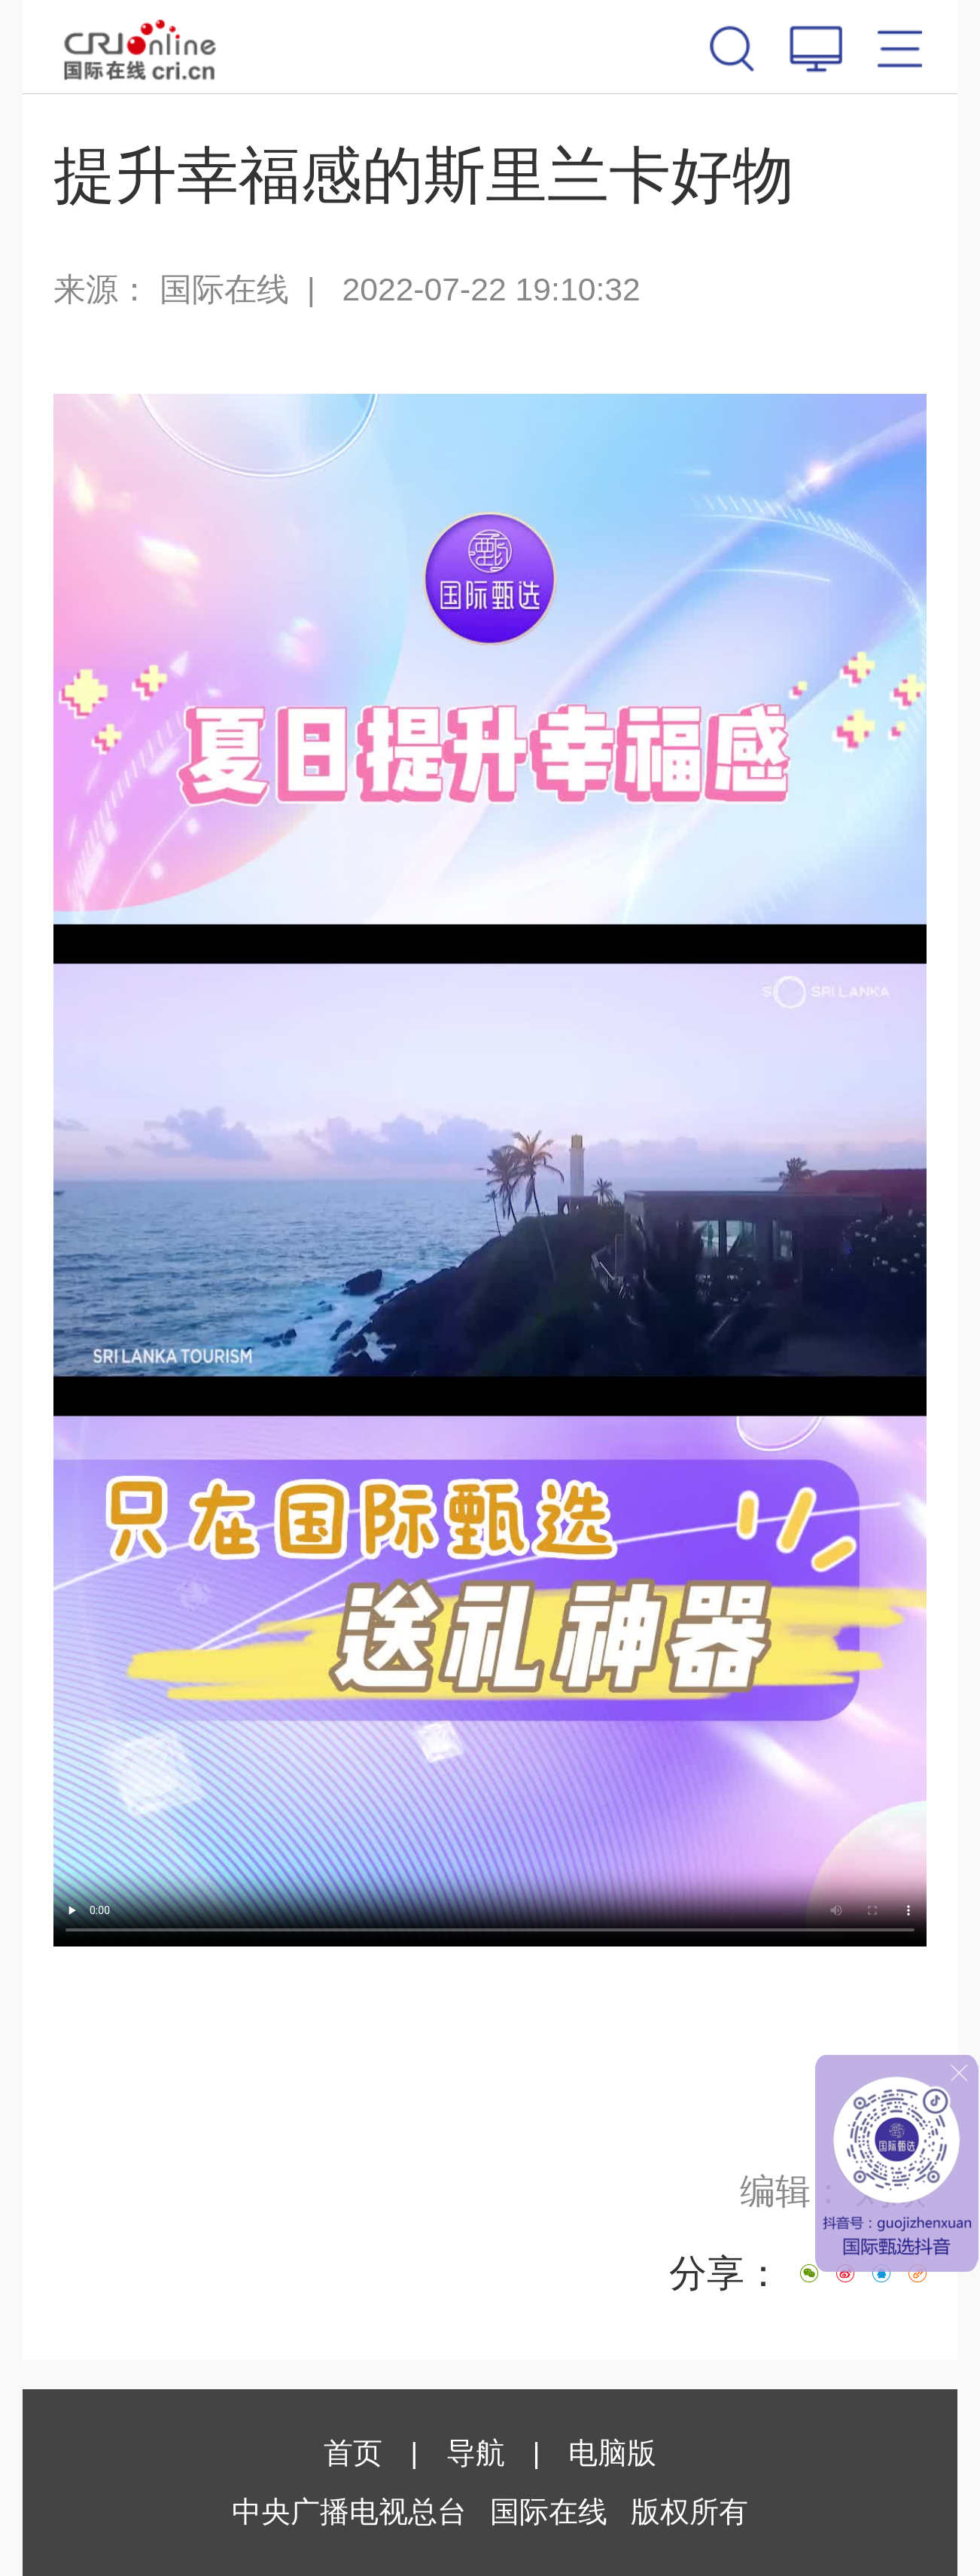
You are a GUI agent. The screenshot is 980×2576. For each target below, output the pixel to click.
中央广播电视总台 (349, 2511)
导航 (475, 2453)
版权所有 (689, 2511)
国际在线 (140, 46)
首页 (353, 2453)
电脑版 (612, 2453)
